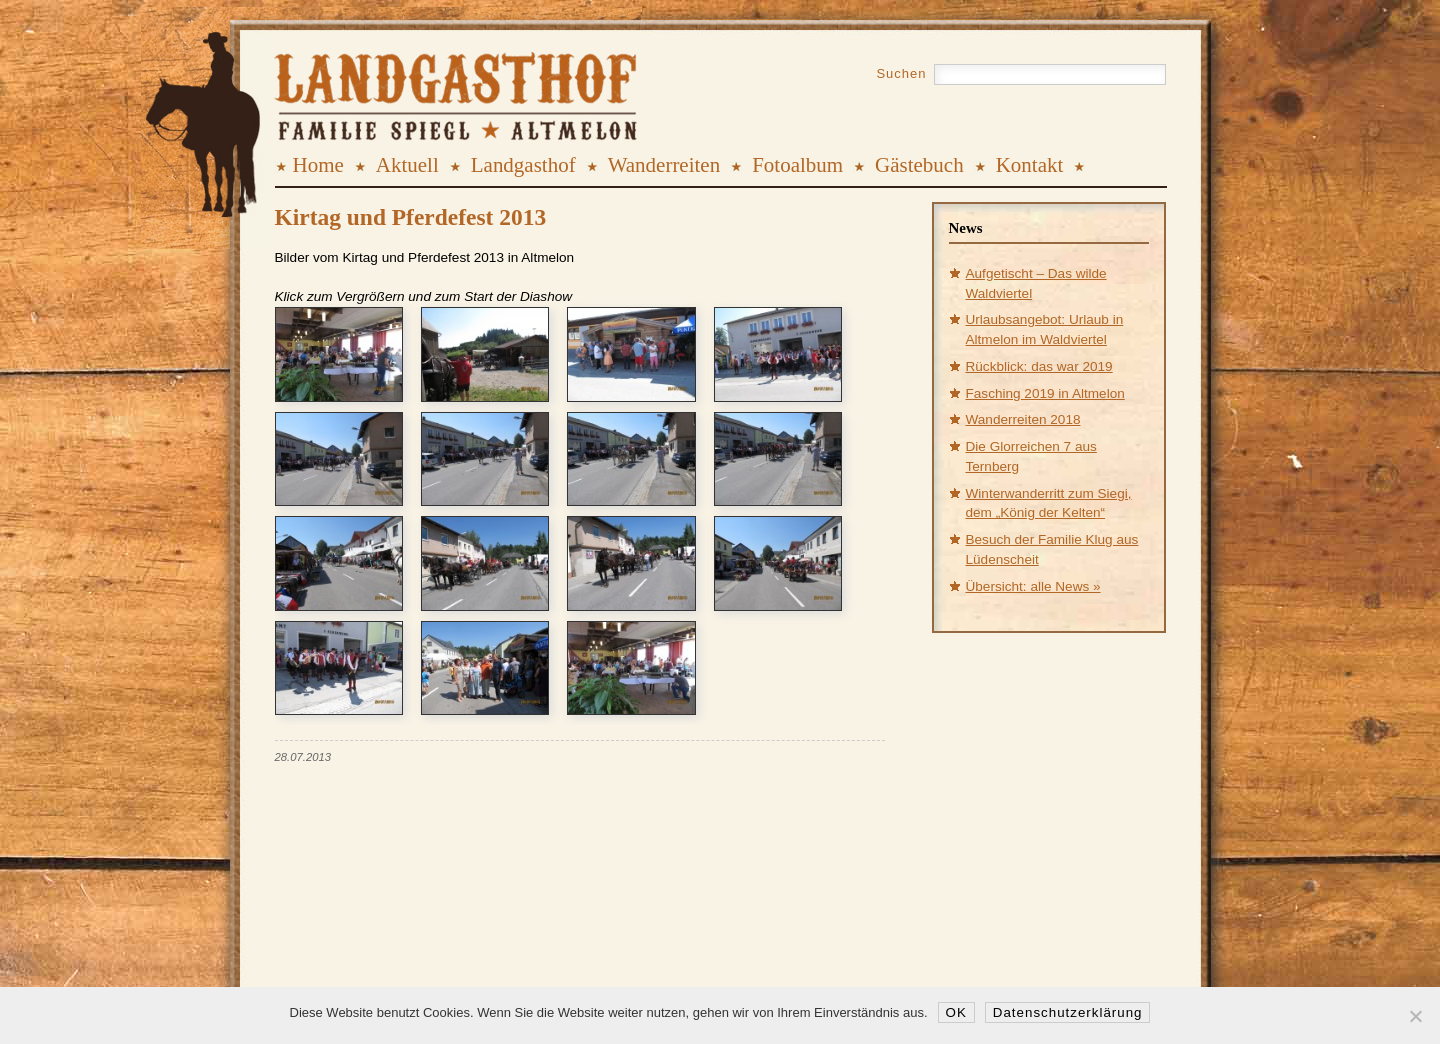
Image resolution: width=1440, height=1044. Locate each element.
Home (318, 165)
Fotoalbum (797, 165)
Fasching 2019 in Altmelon (1045, 393)
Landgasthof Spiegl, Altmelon (391, 79)
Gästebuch (919, 165)
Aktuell (407, 165)
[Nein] (1415, 1016)
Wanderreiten (664, 165)
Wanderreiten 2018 (1023, 419)
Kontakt (1030, 165)
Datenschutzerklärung (1068, 1012)
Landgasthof (523, 165)
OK (956, 1012)
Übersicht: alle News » (1033, 586)
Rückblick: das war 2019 (1039, 366)
